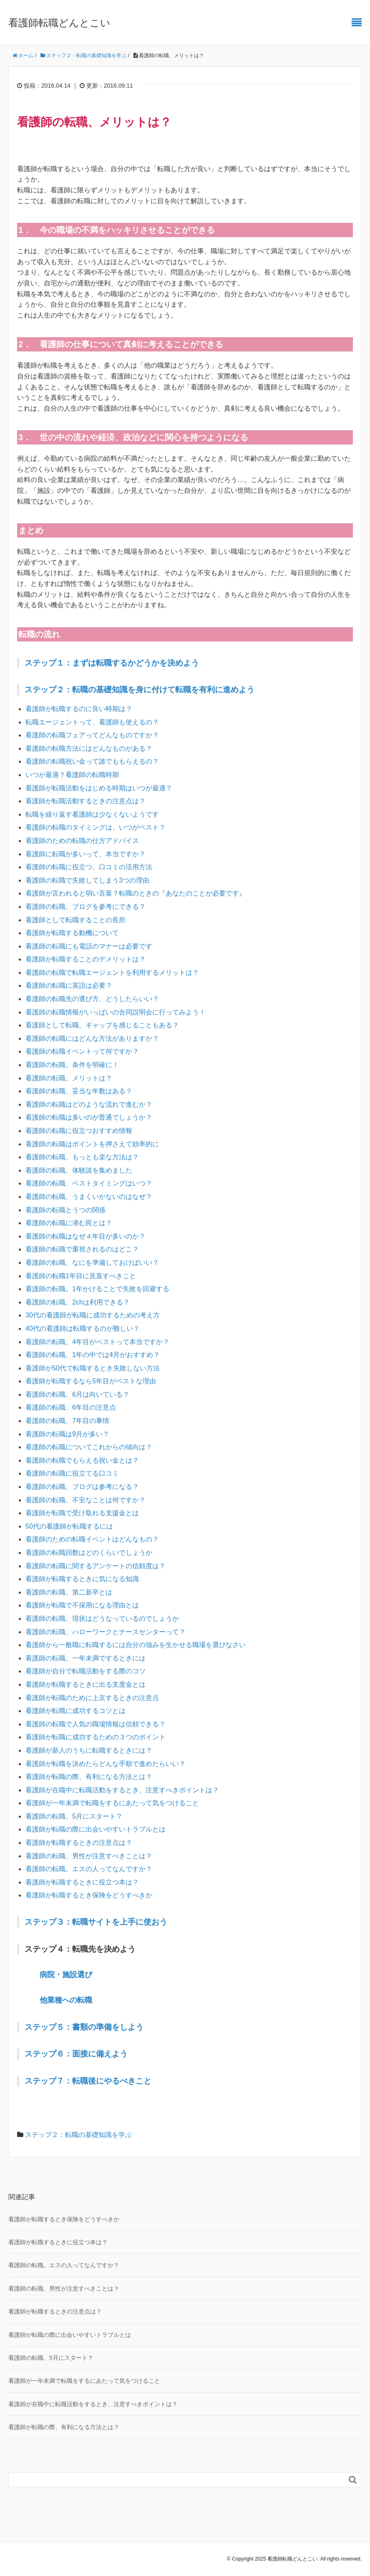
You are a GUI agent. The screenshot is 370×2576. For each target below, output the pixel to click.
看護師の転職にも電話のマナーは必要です (88, 946)
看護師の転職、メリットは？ (68, 1078)
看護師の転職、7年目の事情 (67, 1420)
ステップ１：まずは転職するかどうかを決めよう (112, 663)
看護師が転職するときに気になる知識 (82, 1578)
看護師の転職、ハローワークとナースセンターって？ (105, 1631)
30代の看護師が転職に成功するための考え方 (92, 1315)
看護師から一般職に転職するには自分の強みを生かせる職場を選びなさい (135, 1644)
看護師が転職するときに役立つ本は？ (82, 1882)
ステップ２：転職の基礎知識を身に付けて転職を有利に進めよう (139, 689)
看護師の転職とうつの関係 (65, 1210)
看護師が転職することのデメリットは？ (85, 959)
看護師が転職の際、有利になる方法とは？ (88, 1776)
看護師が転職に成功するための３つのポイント (95, 1737)
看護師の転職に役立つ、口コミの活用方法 (88, 866)
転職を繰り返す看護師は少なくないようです (92, 814)
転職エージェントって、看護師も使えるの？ (92, 722)
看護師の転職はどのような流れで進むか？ (88, 1104)
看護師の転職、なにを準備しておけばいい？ (92, 1262)
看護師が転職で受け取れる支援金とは (82, 1512)
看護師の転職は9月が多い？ (67, 1434)
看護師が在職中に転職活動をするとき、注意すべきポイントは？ (122, 1790)
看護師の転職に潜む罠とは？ (68, 1222)
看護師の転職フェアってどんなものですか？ (92, 735)
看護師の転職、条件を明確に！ (72, 1064)
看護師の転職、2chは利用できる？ (77, 1302)
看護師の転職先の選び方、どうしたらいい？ (92, 998)
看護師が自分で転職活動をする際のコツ (85, 1671)
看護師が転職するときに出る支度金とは (85, 1684)
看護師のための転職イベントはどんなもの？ (92, 1539)
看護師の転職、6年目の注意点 (70, 1407)
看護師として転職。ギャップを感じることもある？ (102, 1025)
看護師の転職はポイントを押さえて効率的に (92, 1144)
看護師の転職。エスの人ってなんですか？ (88, 1868)
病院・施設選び (66, 1974)
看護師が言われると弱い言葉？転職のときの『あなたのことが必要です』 (135, 893)
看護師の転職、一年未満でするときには (85, 1658)
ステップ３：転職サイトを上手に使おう (96, 1921)
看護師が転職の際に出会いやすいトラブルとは (95, 1829)
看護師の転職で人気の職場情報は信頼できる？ (95, 1724)
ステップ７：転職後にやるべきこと (88, 2080)
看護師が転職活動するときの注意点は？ (85, 801)
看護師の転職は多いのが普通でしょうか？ (88, 1117)
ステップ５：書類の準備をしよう (84, 2027)
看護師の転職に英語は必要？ (68, 985)
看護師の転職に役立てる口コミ (72, 1473)
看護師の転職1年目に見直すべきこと (80, 1275)
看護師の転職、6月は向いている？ (77, 1394)
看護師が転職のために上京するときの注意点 (92, 1697)
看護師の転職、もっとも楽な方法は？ (82, 1157)
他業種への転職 (66, 2000)
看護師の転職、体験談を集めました (78, 1170)
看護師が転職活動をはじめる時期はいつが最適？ (98, 788)
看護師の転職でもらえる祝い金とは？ (82, 1460)
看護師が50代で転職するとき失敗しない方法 (92, 1368)
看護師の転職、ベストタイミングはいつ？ (88, 1183)
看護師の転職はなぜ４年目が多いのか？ (85, 1236)
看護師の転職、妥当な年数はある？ (78, 1091)
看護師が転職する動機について (72, 932)
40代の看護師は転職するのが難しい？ (82, 1328)
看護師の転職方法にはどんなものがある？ (88, 748)
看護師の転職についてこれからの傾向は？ (88, 1447)
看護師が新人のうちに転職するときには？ (88, 1750)
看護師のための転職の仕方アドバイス (82, 840)
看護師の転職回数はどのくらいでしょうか (88, 1552)
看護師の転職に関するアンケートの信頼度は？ (95, 1565)
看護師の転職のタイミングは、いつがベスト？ (95, 827)
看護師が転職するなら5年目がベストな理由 (90, 1381)
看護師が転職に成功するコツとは (75, 1710)
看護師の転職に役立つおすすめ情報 (78, 1130)
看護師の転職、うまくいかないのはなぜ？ (88, 1196)
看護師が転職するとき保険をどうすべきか (88, 1895)
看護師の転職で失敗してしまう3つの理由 (87, 880)
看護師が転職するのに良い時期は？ (78, 708)
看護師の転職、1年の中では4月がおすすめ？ (92, 1354)
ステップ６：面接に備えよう (76, 2053)
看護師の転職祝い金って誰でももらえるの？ (92, 761)
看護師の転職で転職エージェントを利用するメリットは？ (112, 972)
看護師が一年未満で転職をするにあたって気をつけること (112, 1802)
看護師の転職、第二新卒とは (68, 1592)
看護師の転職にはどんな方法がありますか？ (92, 1038)
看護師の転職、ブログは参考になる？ (82, 1486)
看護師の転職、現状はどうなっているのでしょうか (102, 1618)
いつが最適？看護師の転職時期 (72, 774)
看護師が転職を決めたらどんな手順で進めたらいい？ (105, 1763)
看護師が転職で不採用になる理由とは (82, 1605)
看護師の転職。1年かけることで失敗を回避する (97, 1288)
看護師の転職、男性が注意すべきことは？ (88, 1855)
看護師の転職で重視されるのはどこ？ (82, 1249)
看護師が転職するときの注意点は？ (78, 1842)
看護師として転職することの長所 (75, 919)
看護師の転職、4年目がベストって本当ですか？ (97, 1341)
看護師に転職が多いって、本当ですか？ (85, 854)
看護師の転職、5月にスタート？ (74, 1816)
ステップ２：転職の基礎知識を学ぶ (78, 2134)
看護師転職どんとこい (59, 22)
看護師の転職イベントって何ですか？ (82, 1051)
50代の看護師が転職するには (69, 1526)
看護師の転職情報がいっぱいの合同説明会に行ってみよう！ (115, 1012)
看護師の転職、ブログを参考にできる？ (85, 906)
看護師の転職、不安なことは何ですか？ (85, 1500)
